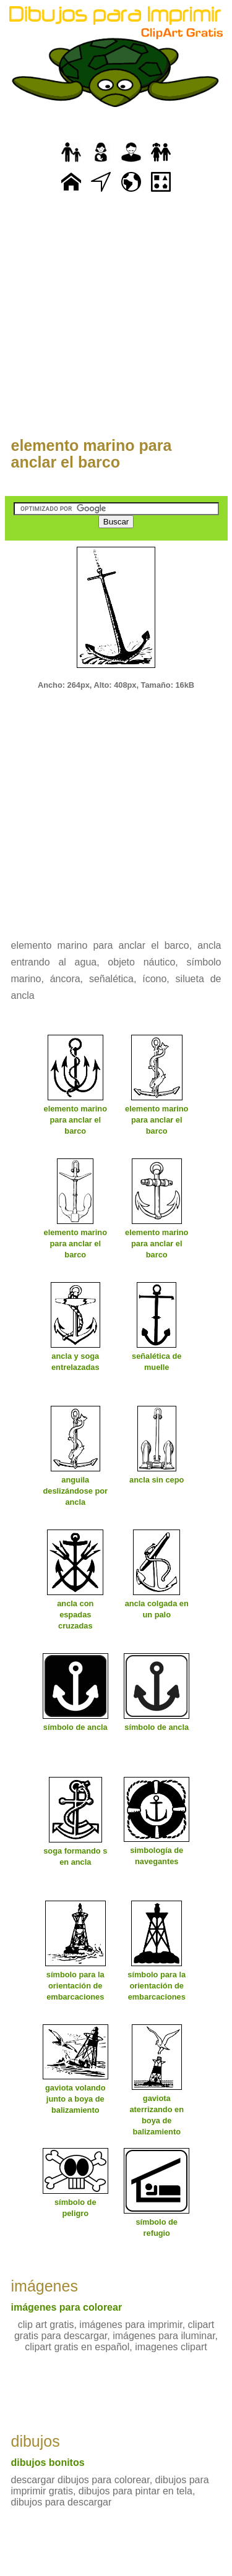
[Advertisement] (116, 321)
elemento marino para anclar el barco (91, 454)
